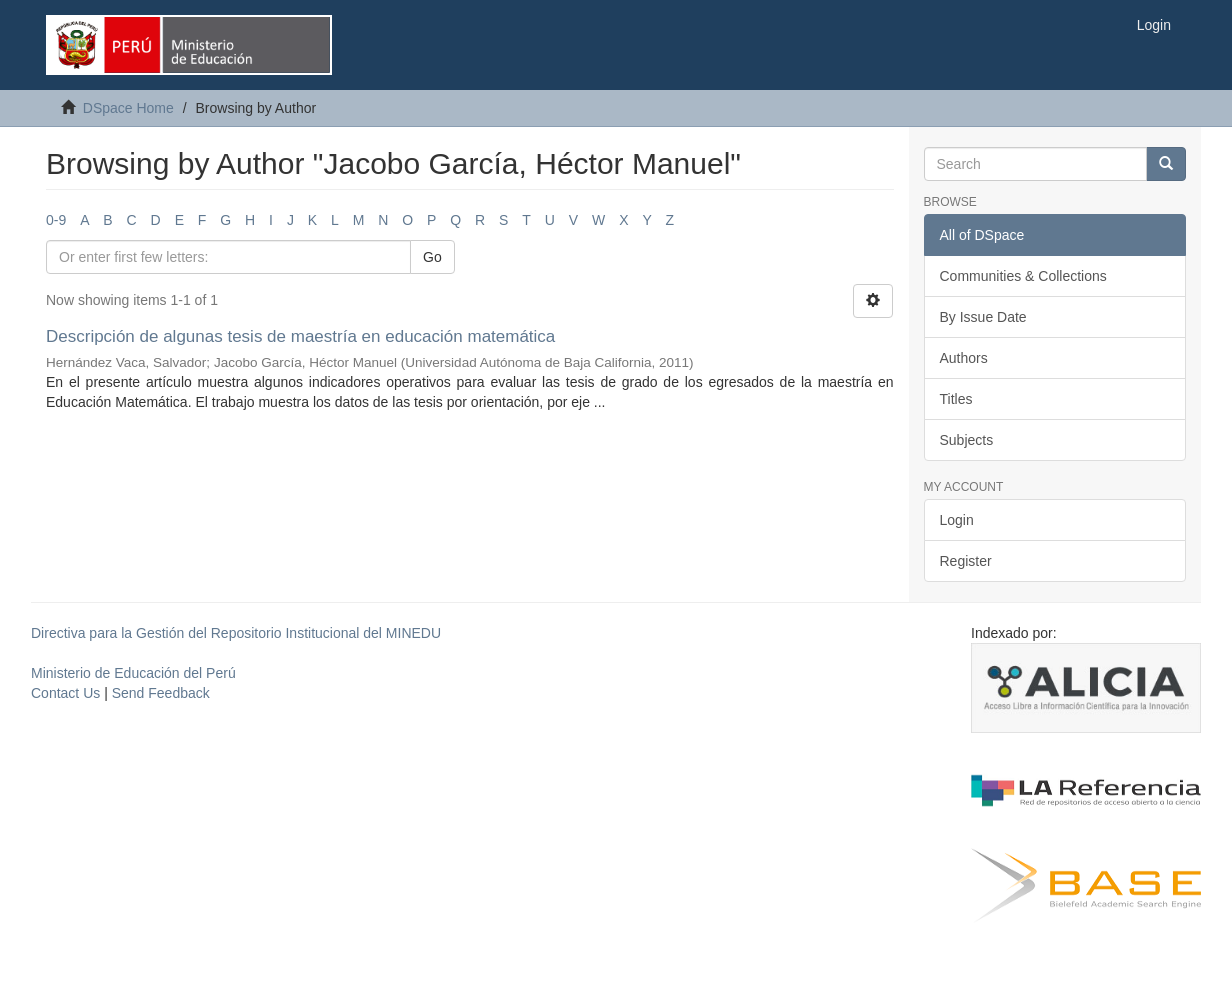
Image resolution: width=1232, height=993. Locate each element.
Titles (956, 399)
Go (432, 257)
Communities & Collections (1023, 276)
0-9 (56, 220)
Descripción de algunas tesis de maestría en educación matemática (300, 336)
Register (966, 561)
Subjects (967, 440)
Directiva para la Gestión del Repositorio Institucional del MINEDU (236, 633)
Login (957, 520)
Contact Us (65, 693)
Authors (964, 358)
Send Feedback (161, 693)
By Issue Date (983, 317)
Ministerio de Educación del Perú (133, 673)
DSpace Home (128, 108)
